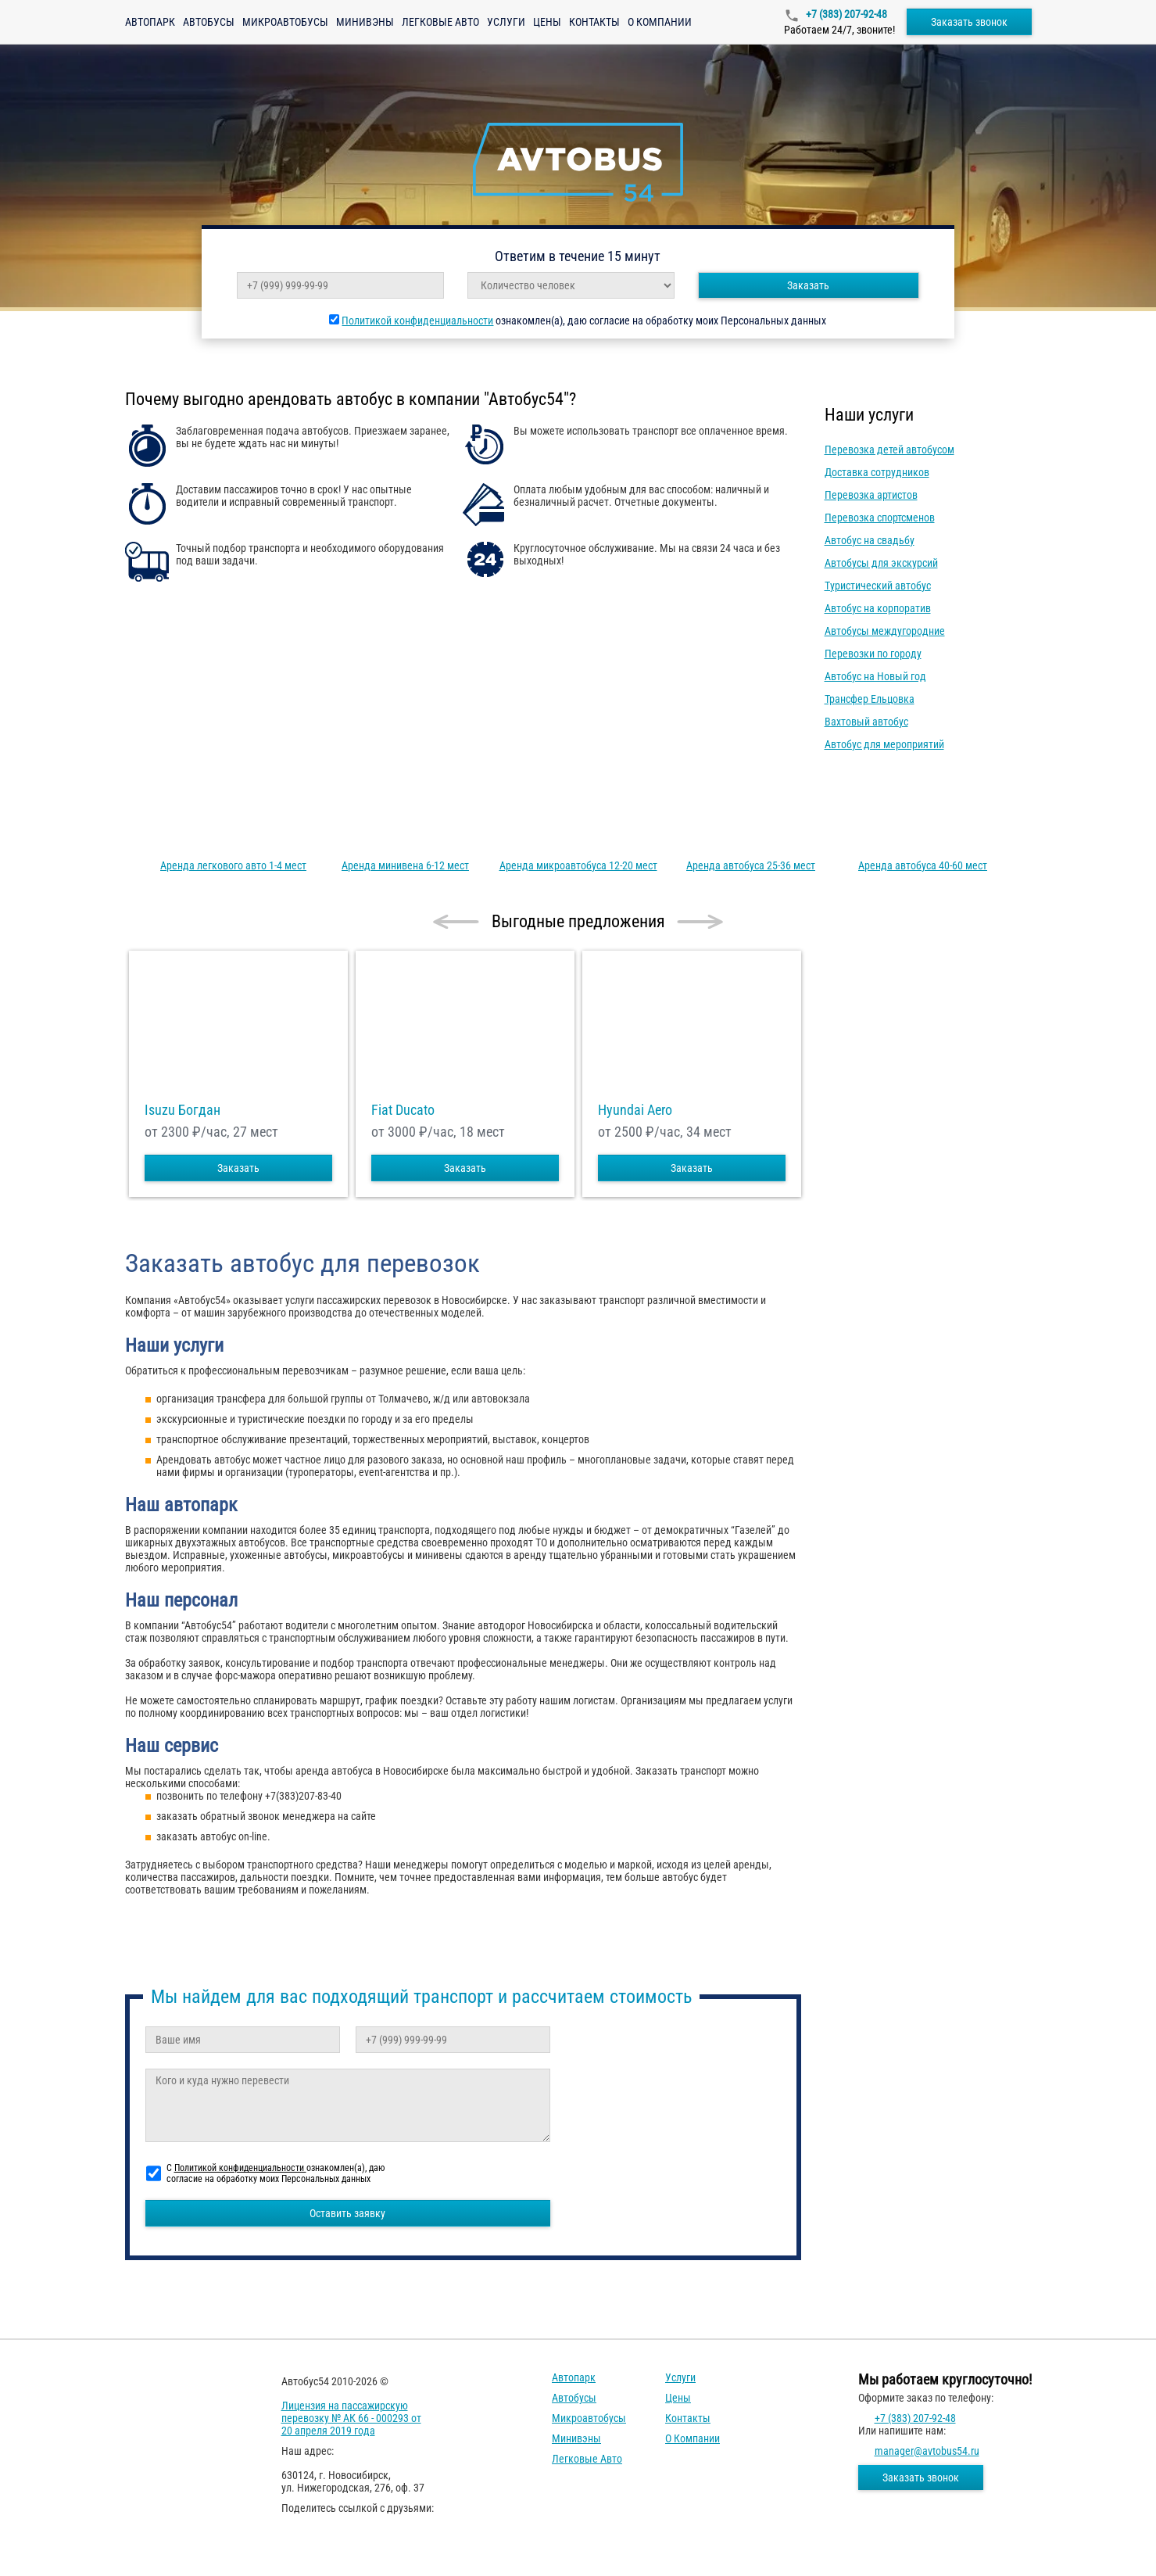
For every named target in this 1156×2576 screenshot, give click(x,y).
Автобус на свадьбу (869, 540)
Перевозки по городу (873, 653)
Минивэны (365, 22)
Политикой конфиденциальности (417, 320)
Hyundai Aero (635, 1110)
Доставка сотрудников (877, 472)
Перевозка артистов (871, 495)
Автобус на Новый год (875, 676)
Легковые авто (440, 22)
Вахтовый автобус (866, 721)
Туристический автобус (878, 585)
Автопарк (150, 22)
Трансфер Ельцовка (869, 699)
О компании (660, 22)
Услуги (506, 22)
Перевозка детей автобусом (889, 449)
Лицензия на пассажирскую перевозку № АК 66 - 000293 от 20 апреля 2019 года (351, 2418)
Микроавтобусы (285, 22)
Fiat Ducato (403, 1110)
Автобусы (208, 22)
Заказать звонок (969, 22)
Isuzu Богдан (182, 1110)
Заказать (808, 285)
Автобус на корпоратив (878, 608)
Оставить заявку (347, 2213)
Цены (547, 22)
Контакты (594, 22)
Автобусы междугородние (885, 631)
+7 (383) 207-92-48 (845, 14)
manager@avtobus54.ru (927, 2451)
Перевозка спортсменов (880, 517)
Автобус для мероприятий (884, 744)
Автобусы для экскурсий (881, 563)
